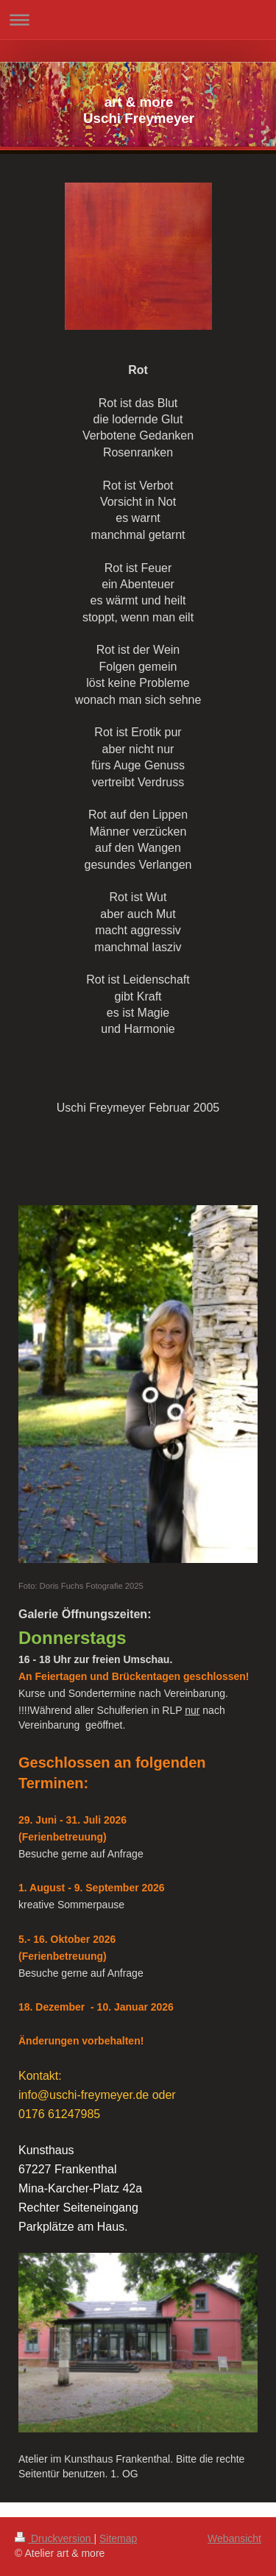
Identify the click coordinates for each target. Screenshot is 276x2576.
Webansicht (234, 2538)
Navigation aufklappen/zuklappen (138, 19)
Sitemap (118, 2538)
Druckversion (54, 2538)
